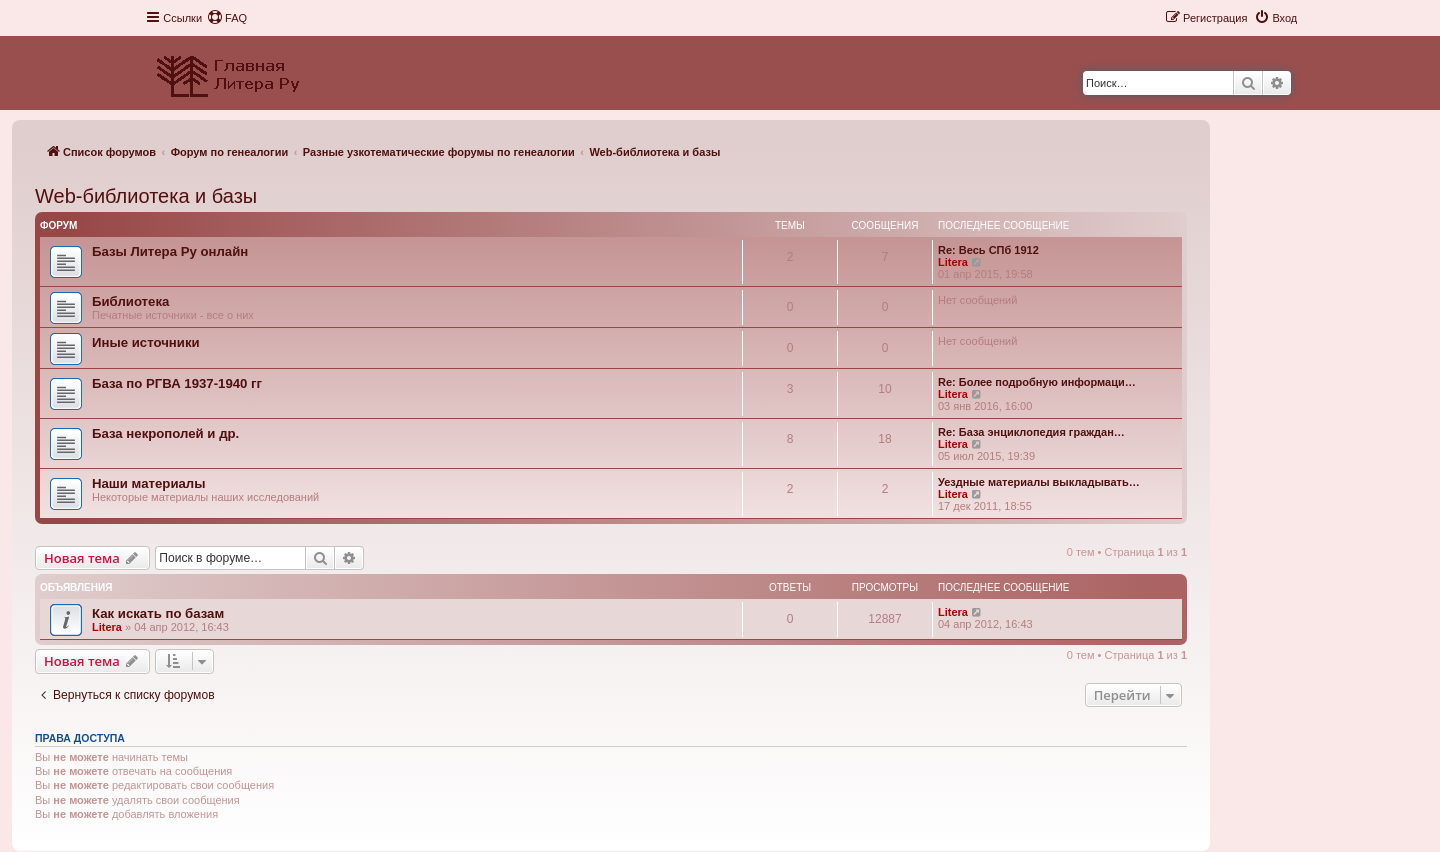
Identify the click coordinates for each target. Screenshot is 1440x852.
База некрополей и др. (165, 433)
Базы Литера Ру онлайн (170, 251)
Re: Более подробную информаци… (1037, 382)
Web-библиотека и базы (146, 196)
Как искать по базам (158, 613)
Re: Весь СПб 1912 (988, 250)
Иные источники (146, 342)
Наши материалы (148, 483)
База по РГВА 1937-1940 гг (177, 383)
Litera (953, 262)
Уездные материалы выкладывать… (1039, 482)
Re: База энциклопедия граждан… (1031, 432)
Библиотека (130, 301)
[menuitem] (227, 18)
